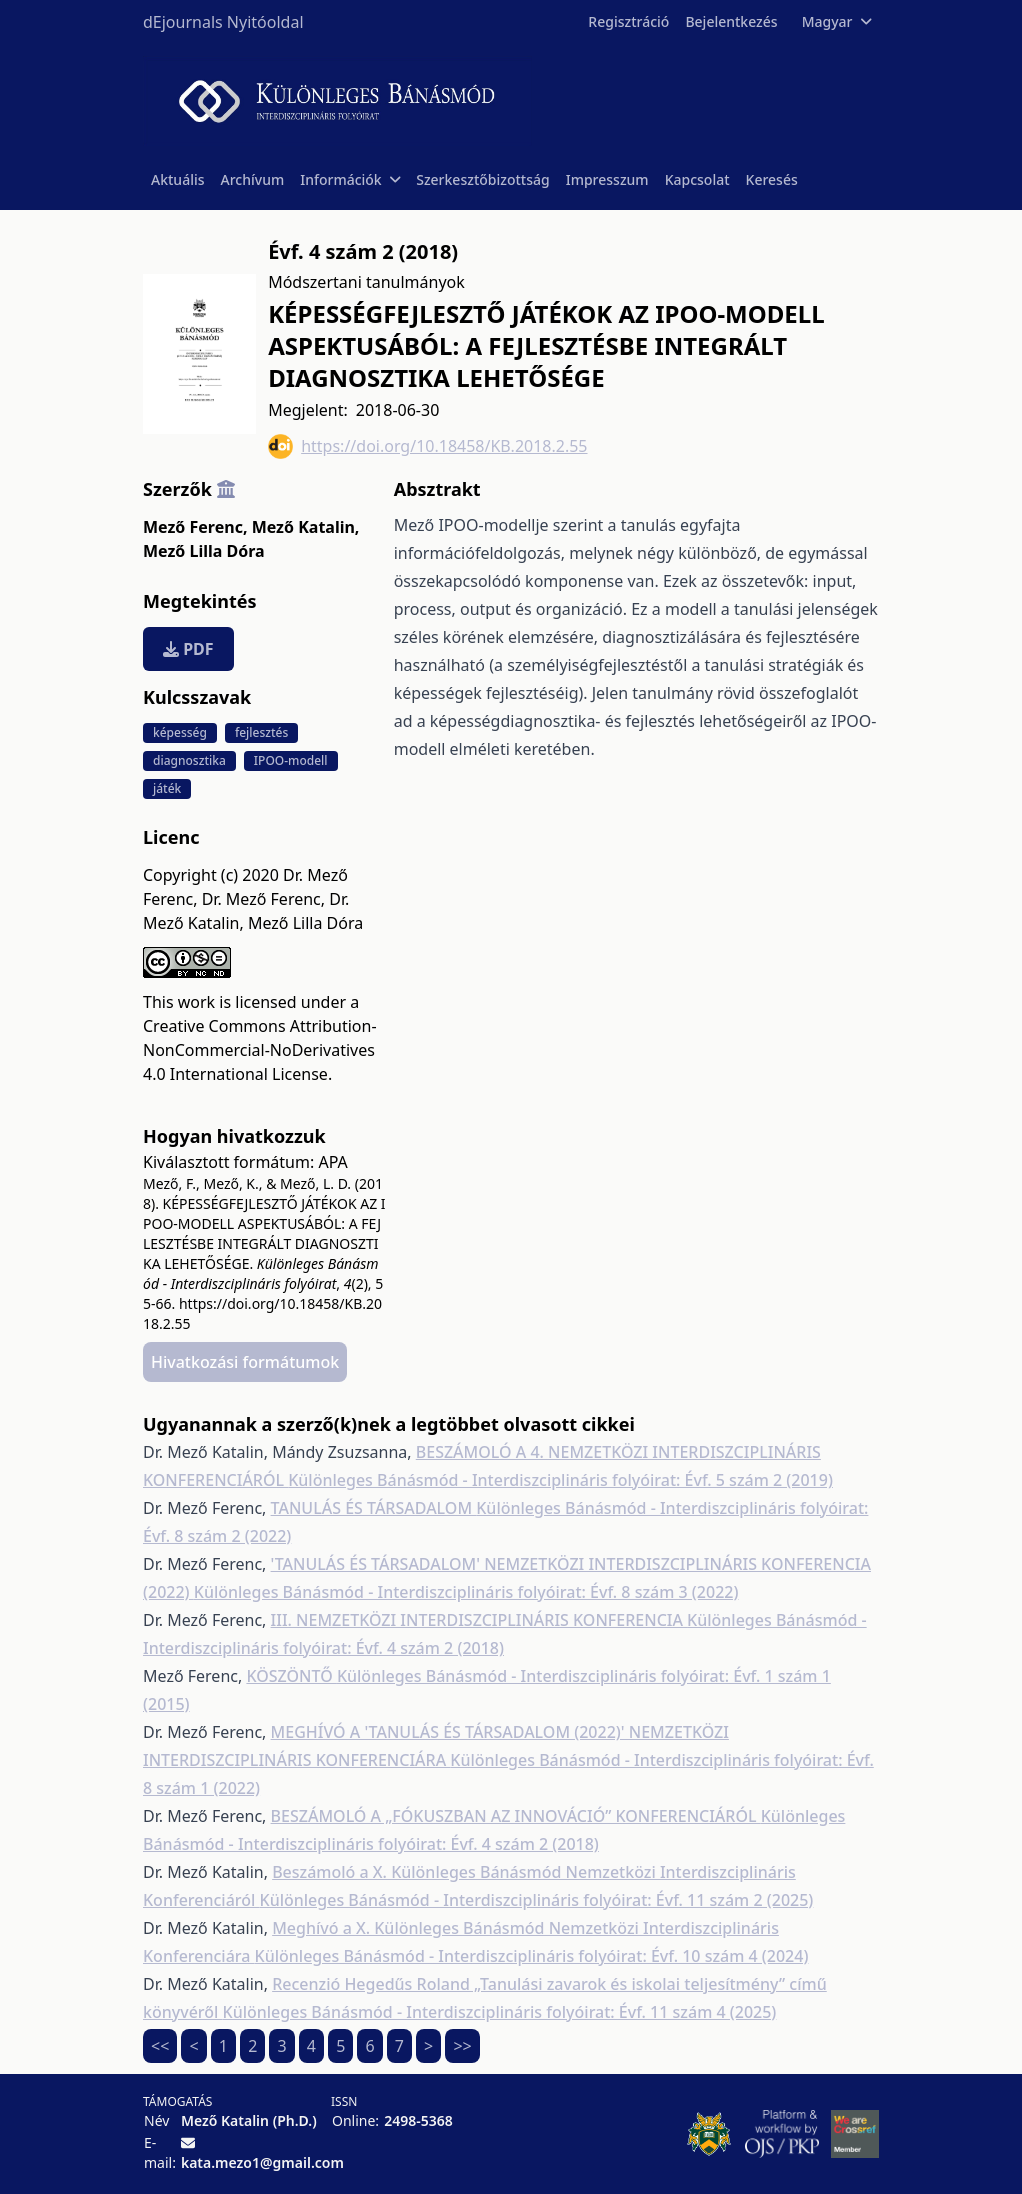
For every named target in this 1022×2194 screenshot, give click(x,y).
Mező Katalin (306, 527)
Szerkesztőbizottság (483, 179)
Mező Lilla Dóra (204, 551)
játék (167, 788)
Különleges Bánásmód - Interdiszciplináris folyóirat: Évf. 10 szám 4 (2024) (532, 1956)
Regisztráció (628, 21)
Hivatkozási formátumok (245, 1362)
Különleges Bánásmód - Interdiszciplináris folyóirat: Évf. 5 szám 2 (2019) (560, 1480)
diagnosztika (189, 760)
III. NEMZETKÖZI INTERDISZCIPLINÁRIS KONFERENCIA (479, 1620)
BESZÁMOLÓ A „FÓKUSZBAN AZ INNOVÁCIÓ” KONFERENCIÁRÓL (516, 1816)
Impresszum (607, 179)
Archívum (253, 179)
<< (160, 2046)
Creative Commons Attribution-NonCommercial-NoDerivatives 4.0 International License (260, 1050)
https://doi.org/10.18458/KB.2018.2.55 (427, 446)
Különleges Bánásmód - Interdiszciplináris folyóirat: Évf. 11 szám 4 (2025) (500, 2012)
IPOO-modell (291, 760)
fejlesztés (261, 732)
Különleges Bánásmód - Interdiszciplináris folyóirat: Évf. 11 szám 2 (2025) (537, 1900)
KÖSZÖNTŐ (291, 1676)
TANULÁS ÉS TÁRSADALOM (374, 1508)
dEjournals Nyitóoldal (223, 22)
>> (462, 2046)
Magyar (836, 21)
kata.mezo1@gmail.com (262, 2162)
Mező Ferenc (195, 527)
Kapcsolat (697, 179)
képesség (180, 732)
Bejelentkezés (731, 21)
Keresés (772, 179)
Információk (350, 179)
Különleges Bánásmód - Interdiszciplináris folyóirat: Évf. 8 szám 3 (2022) (466, 1592)
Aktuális (178, 179)
